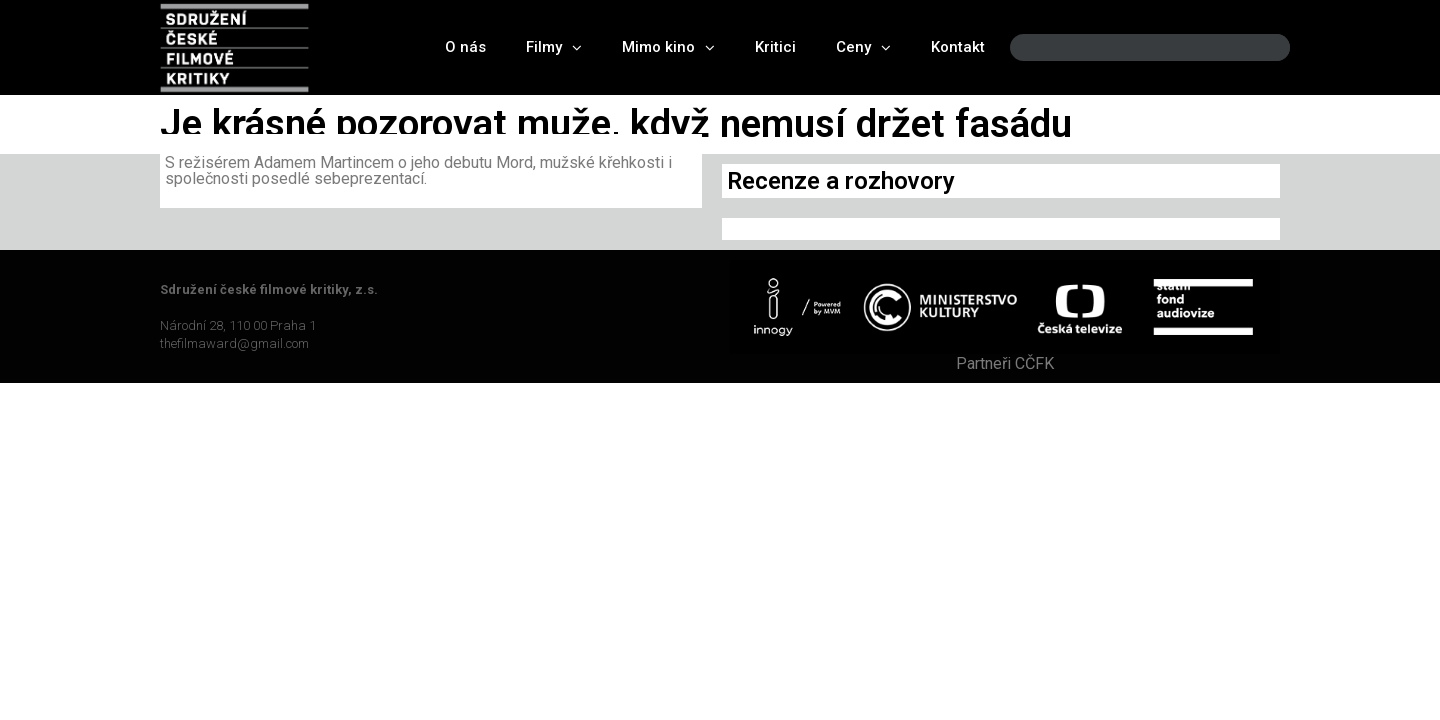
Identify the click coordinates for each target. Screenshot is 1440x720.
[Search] (1258, 47)
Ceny (863, 47)
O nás (465, 47)
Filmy (554, 47)
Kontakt (958, 47)
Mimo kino (668, 47)
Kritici (775, 47)
